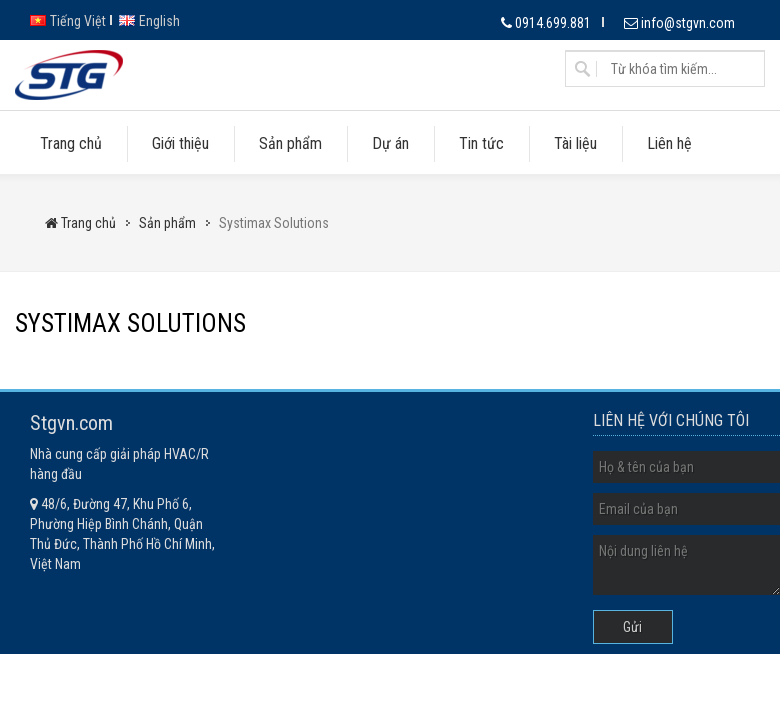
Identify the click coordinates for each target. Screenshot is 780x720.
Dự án (390, 143)
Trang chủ (71, 143)
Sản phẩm (290, 143)
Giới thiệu (180, 143)
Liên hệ (669, 143)
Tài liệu (575, 143)
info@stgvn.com (679, 23)
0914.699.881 (546, 23)
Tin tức (481, 143)
